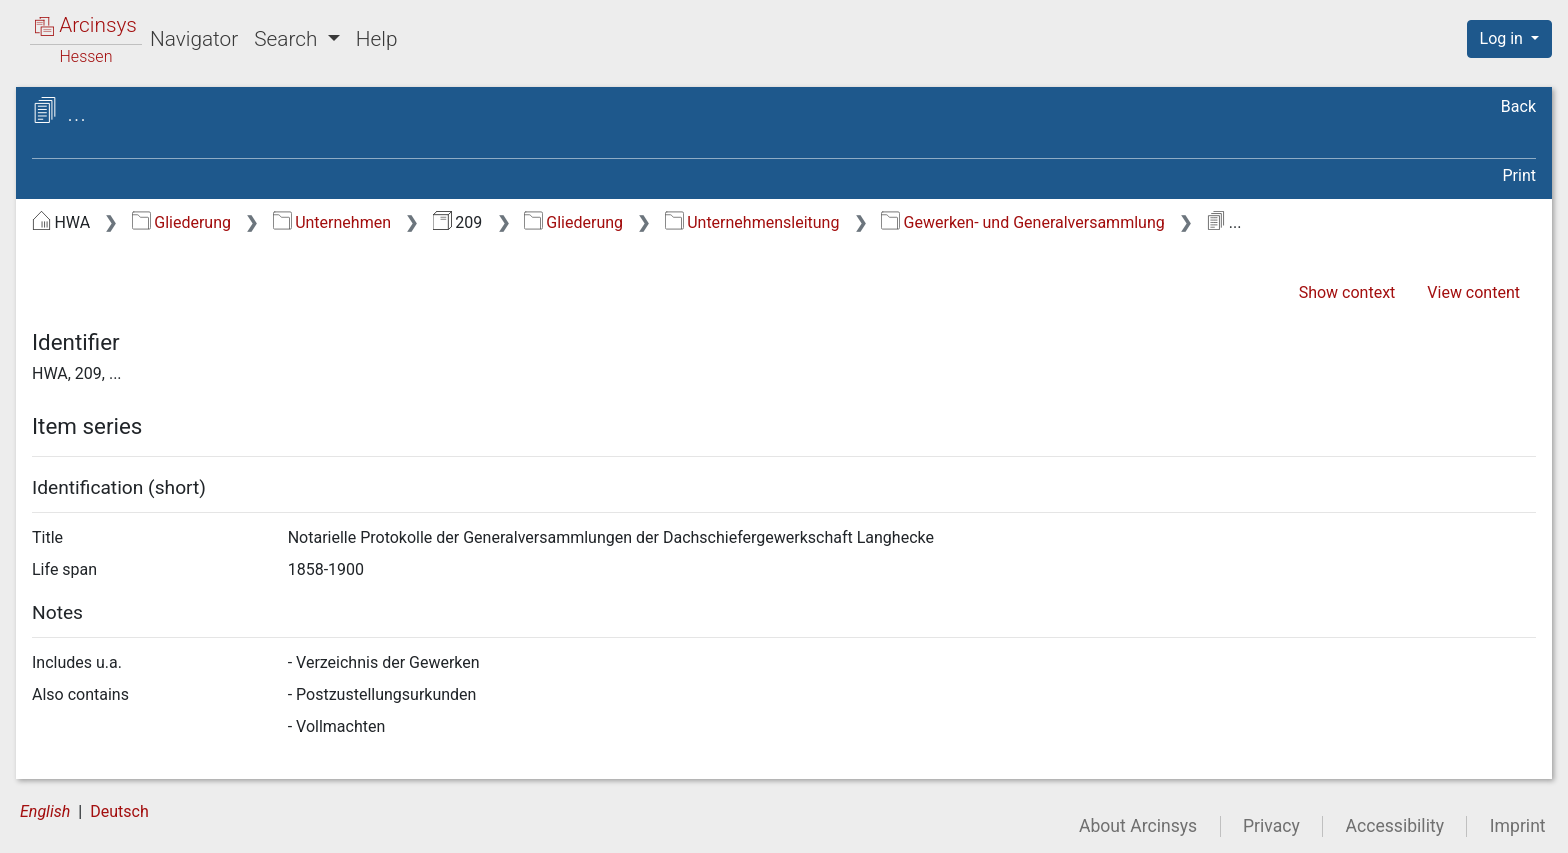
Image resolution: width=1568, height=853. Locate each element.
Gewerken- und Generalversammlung (1023, 222)
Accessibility (1395, 826)
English (45, 811)
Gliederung (181, 222)
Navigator (194, 39)
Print (1519, 175)
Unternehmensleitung (752, 222)
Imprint (1518, 826)
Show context (1347, 292)
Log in (1503, 38)
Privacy (1271, 826)
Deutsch (119, 811)
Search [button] (288, 39)
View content (1473, 292)
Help (377, 39)
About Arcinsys (1138, 826)
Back (1518, 106)
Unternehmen (332, 222)
